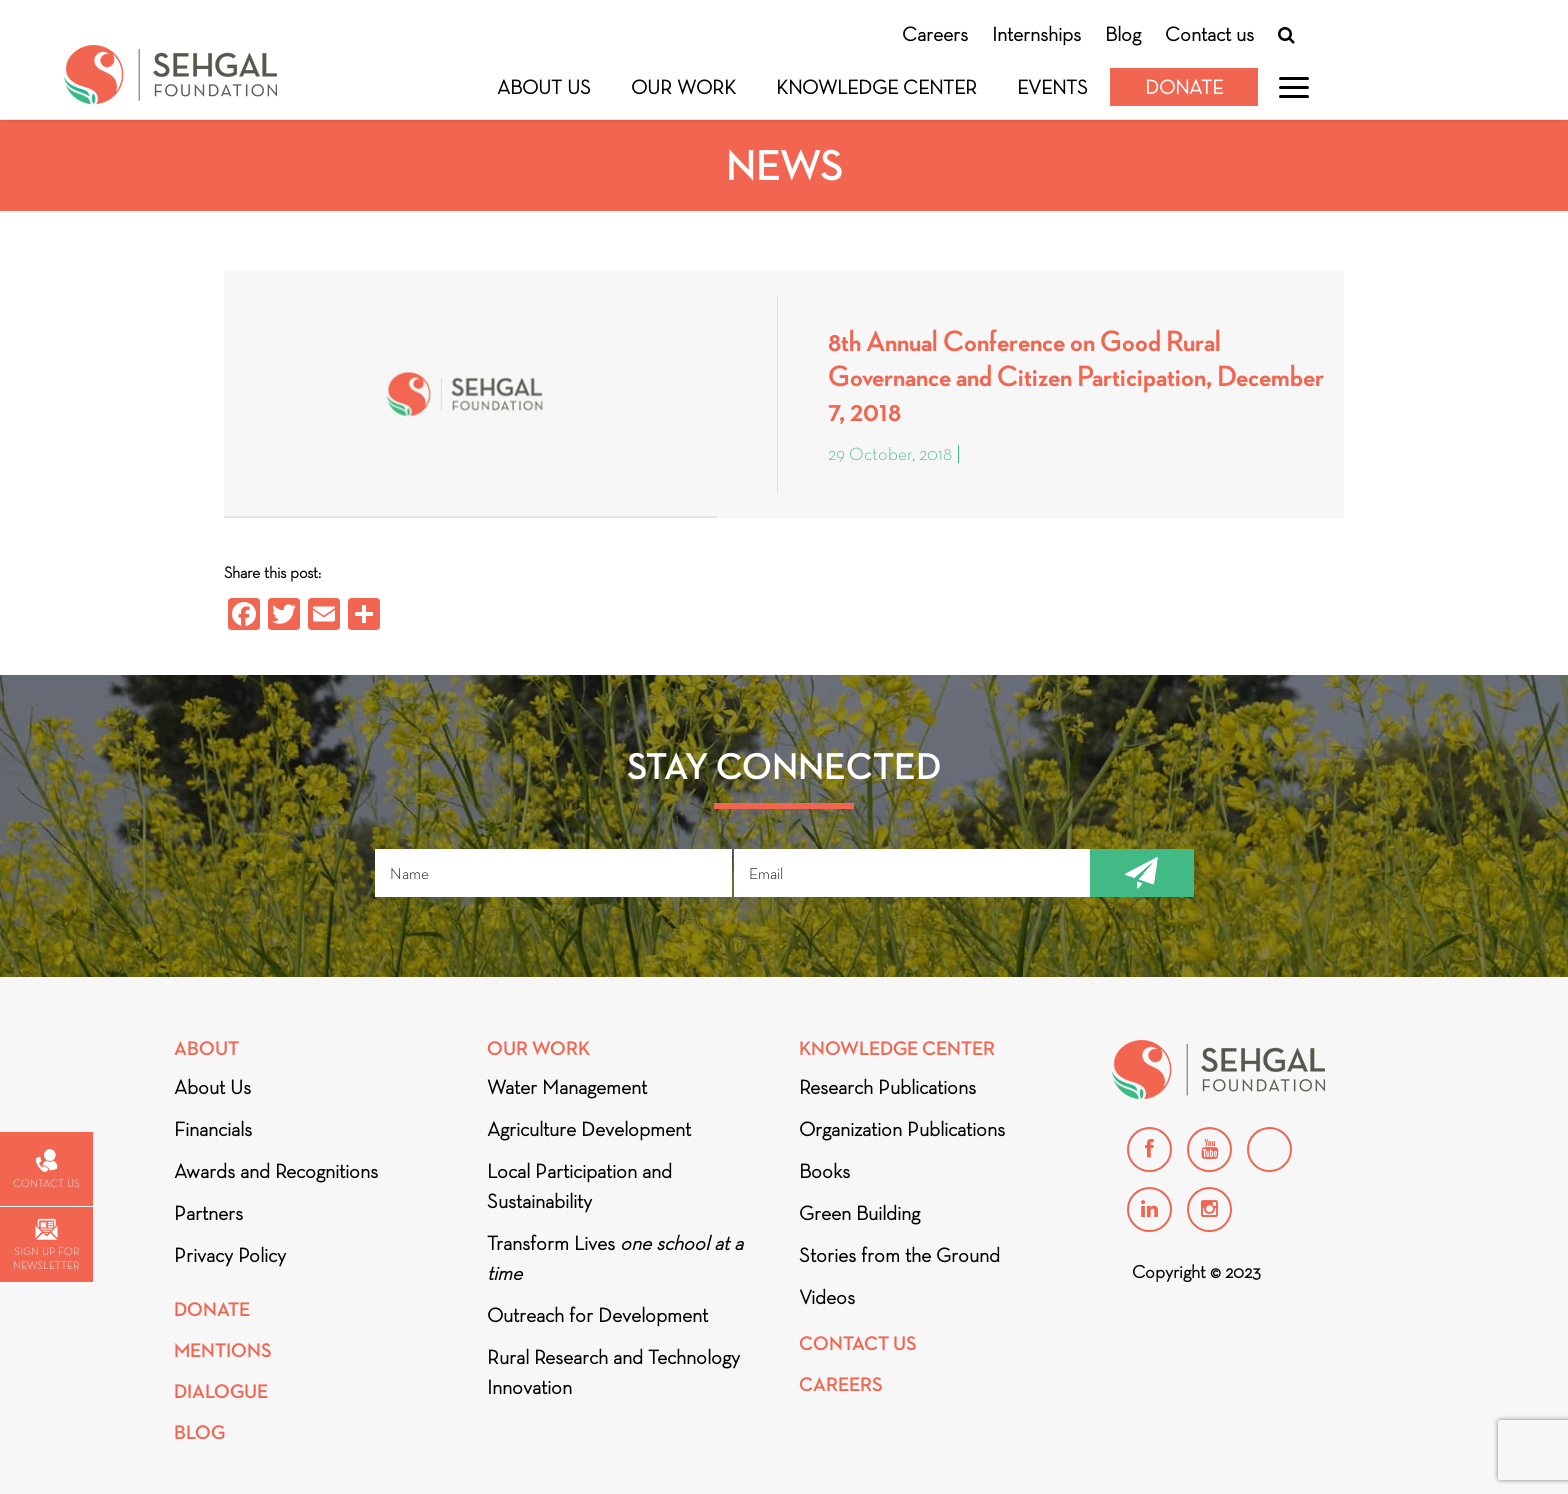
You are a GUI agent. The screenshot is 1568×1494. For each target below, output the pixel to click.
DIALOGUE (221, 1391)
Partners (208, 1213)
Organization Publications (902, 1129)
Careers (935, 34)
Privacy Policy (230, 1255)
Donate (1184, 87)
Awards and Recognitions (276, 1171)
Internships (1036, 34)
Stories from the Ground (899, 1255)
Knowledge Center (876, 87)
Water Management (567, 1087)
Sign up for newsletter (46, 1245)
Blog (1123, 34)
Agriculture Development (589, 1129)
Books (824, 1171)
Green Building (859, 1213)
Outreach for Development (597, 1315)
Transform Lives (615, 1258)
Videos (827, 1297)
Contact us (1209, 34)
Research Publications (887, 1087)
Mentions (223, 1350)
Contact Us (858, 1343)
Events (1052, 87)
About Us (544, 87)
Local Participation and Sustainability (579, 1186)
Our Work (683, 87)
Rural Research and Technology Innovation (613, 1372)
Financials (213, 1129)
